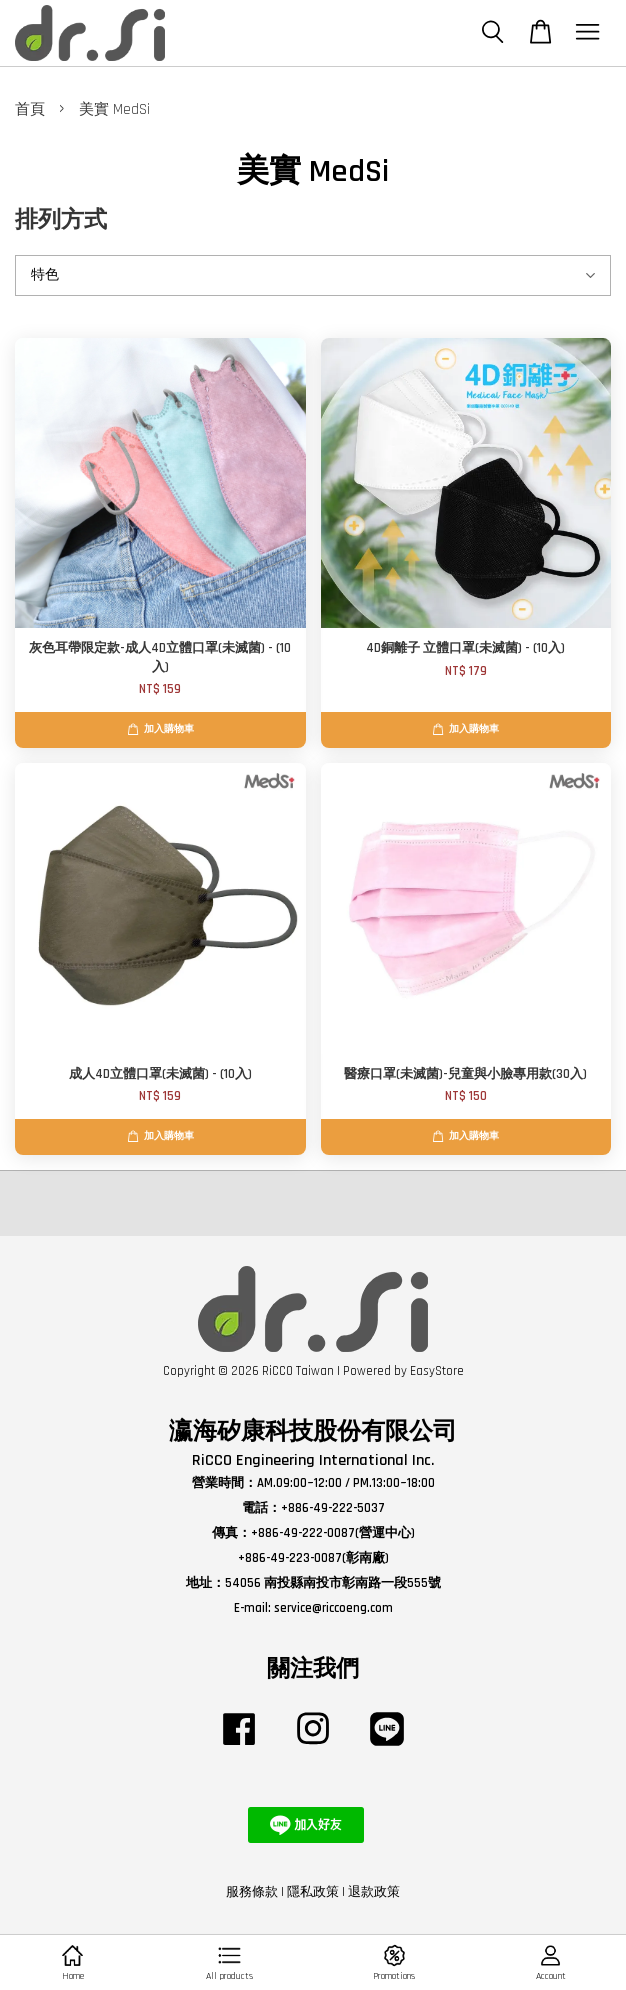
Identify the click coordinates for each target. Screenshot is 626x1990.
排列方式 (61, 220)
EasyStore (437, 1371)
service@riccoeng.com (333, 1608)
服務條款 (252, 1892)
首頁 (30, 109)
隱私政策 (313, 1892)
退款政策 (374, 1892)
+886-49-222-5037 (333, 1508)
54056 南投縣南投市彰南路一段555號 (333, 1583)
